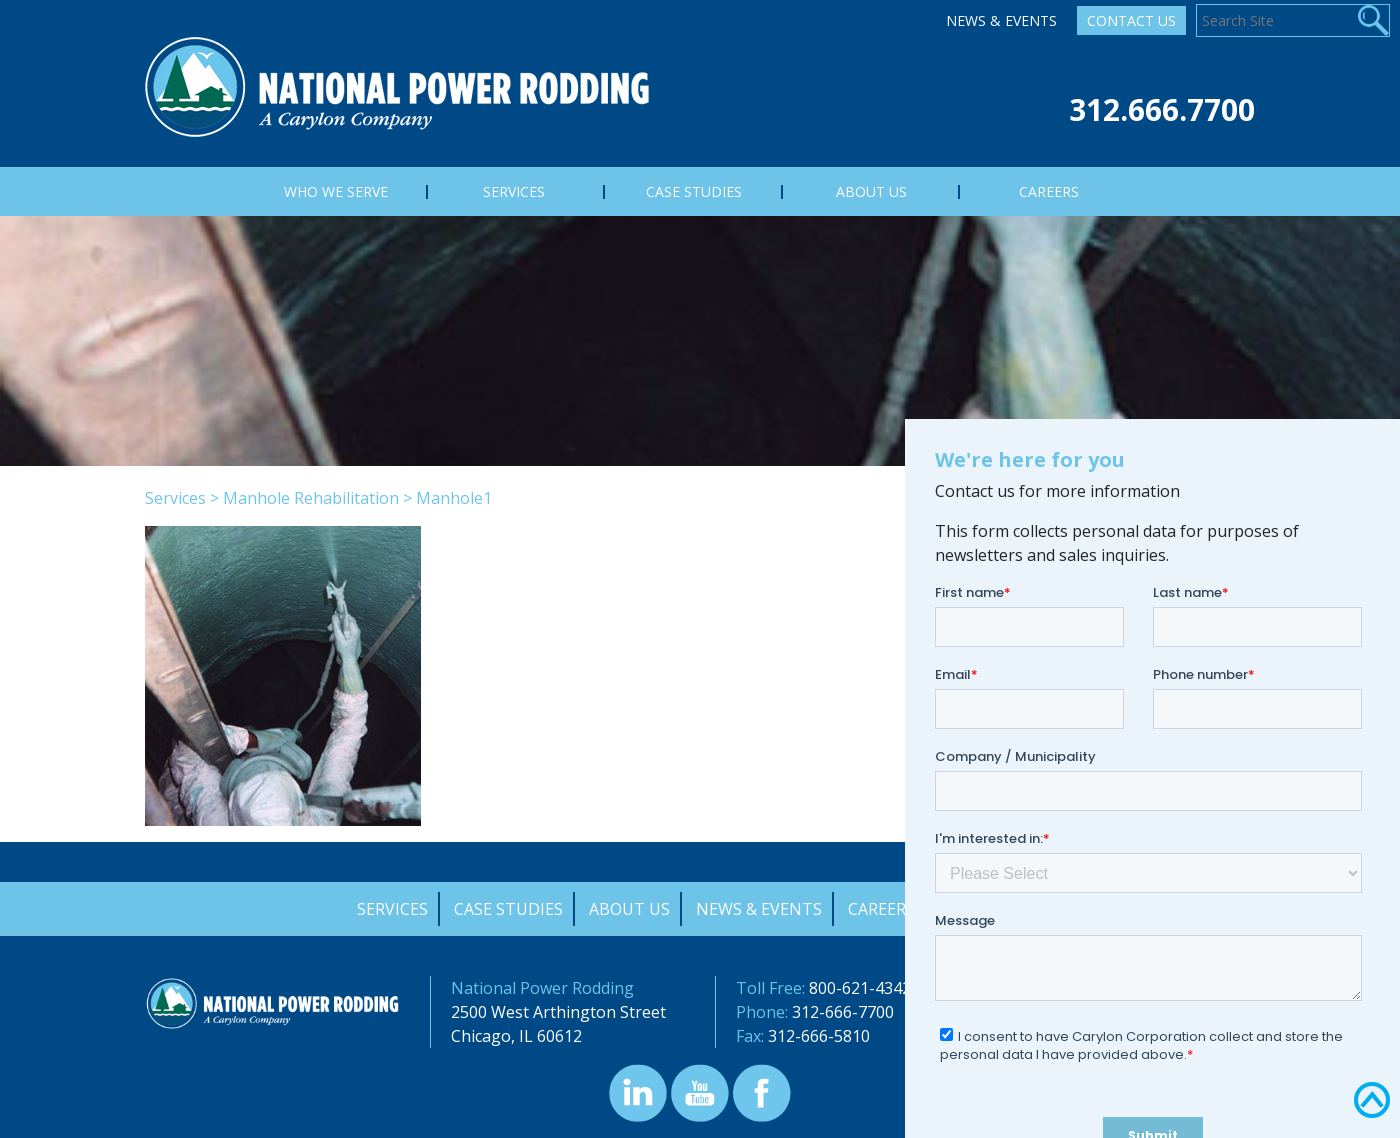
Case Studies (508, 909)
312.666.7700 (1162, 109)
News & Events (1001, 20)
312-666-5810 (819, 1036)
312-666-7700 (843, 1012)
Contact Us (1131, 20)
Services (175, 498)
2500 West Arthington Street (558, 1012)
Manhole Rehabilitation (311, 498)
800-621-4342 (860, 988)
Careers (881, 909)
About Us (629, 909)
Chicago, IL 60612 (516, 1036)
